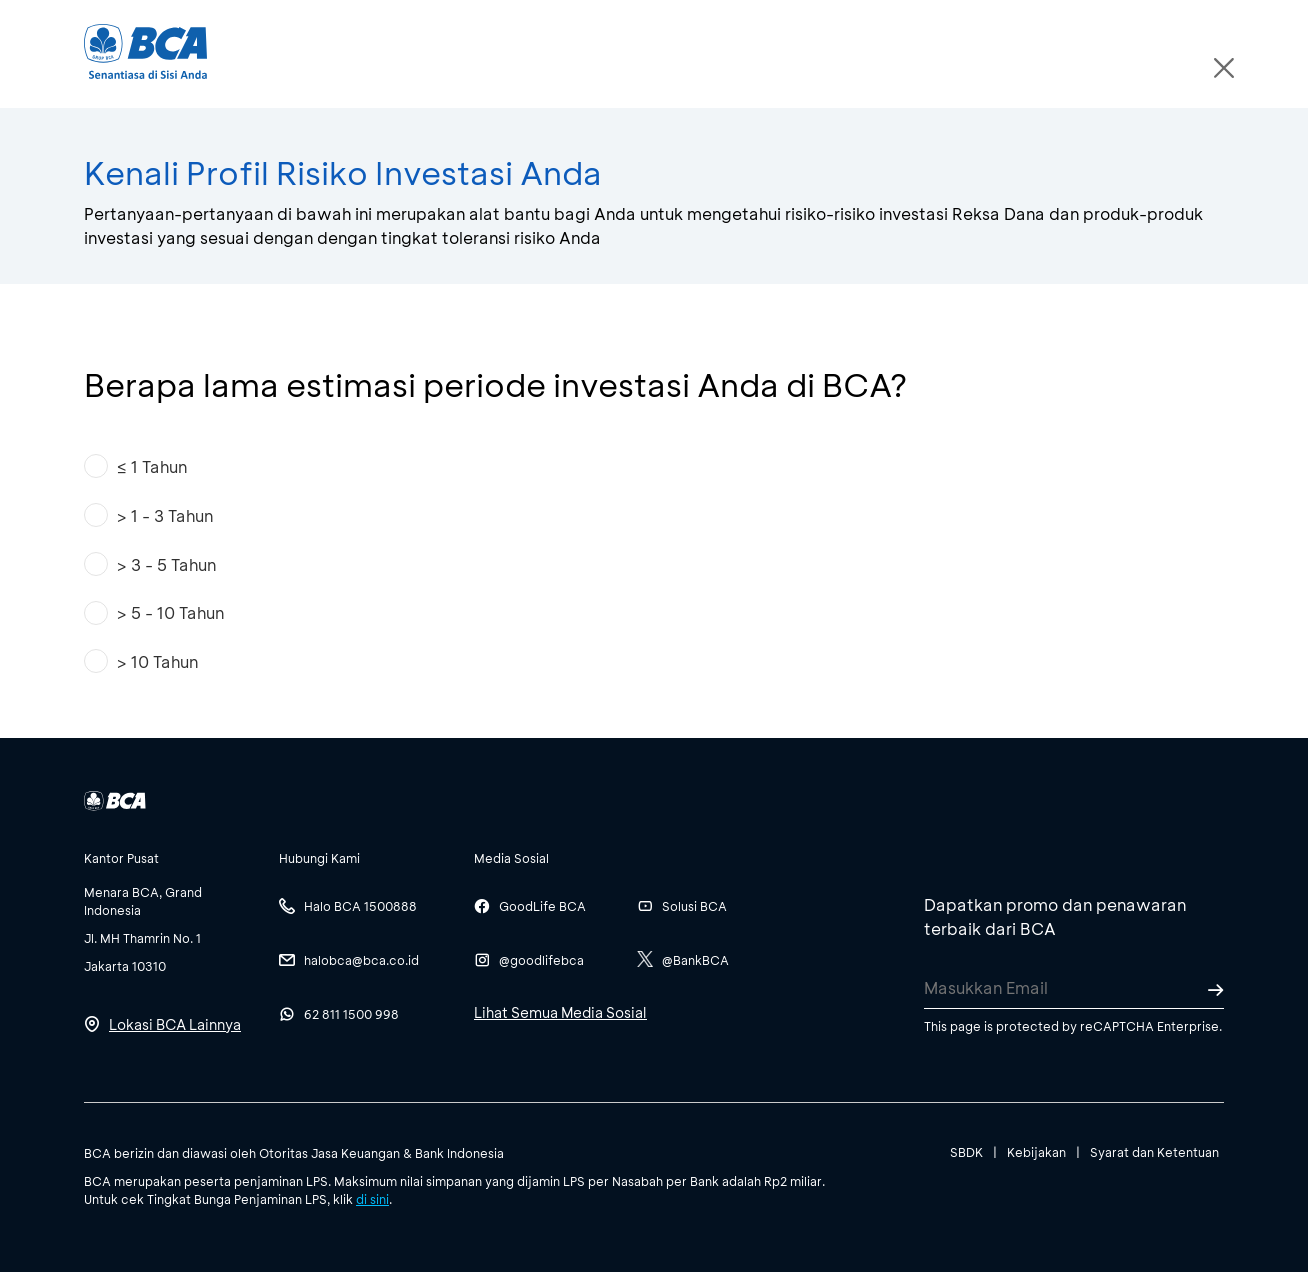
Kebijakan (1036, 1152)
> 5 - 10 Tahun (170, 612)
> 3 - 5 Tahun (166, 564)
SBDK (966, 1152)
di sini (372, 1199)
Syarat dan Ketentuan (1154, 1152)
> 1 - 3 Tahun (164, 515)
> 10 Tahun (157, 661)
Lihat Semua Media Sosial (560, 1012)
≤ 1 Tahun (151, 466)
